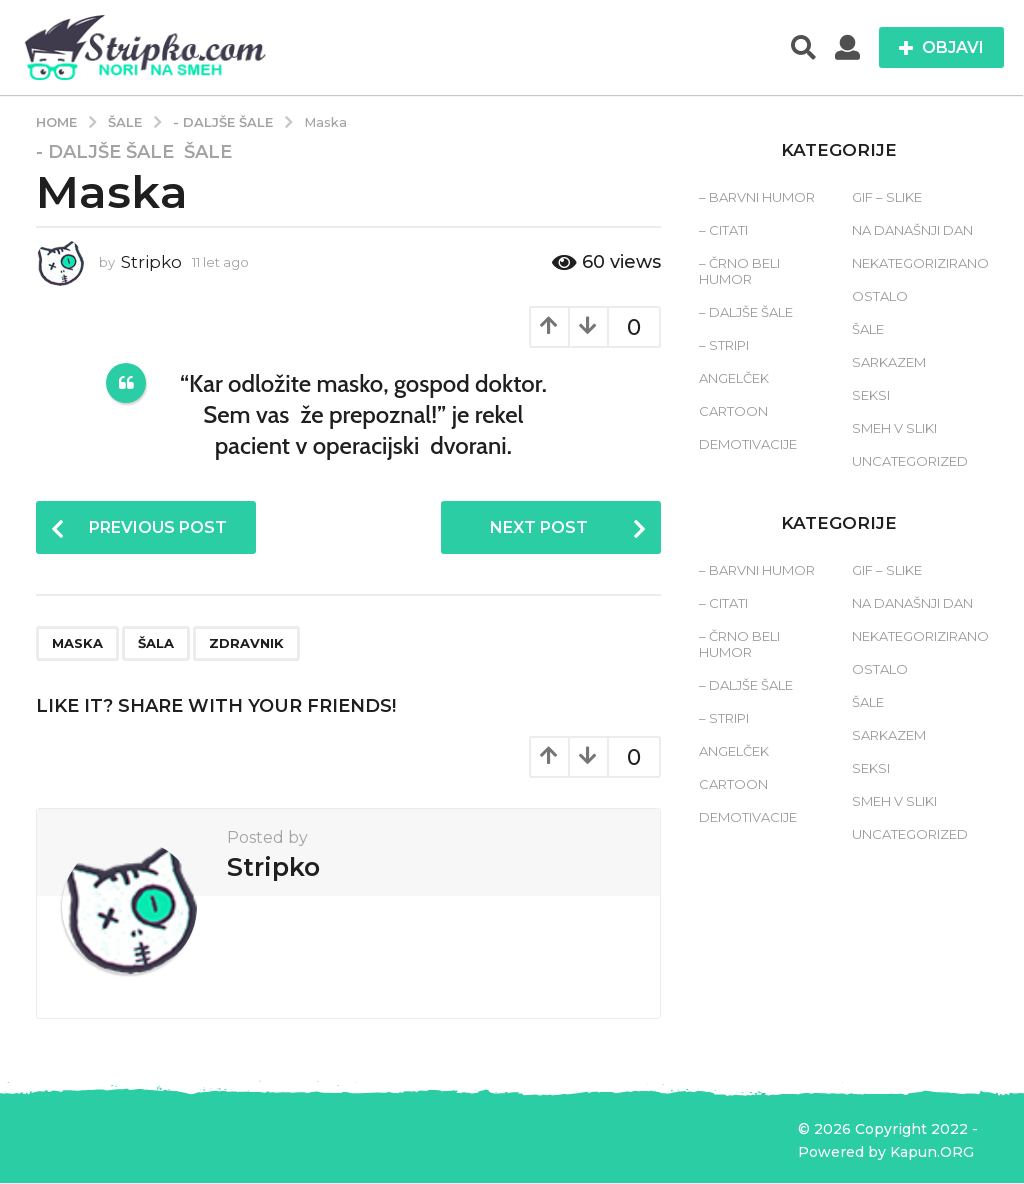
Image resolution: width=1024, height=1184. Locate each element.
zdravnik (246, 643)
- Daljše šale (105, 152)
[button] (803, 48)
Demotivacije (748, 444)
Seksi (871, 395)
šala (156, 643)
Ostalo (880, 296)
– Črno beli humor (739, 271)
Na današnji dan (912, 230)
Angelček (734, 378)
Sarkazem (889, 362)
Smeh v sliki (894, 428)
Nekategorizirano (920, 263)
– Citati (723, 230)
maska (77, 643)
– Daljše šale (746, 312)
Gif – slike (887, 197)
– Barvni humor (757, 197)
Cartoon (733, 411)
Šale (208, 152)
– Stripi (724, 345)
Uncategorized (910, 461)
